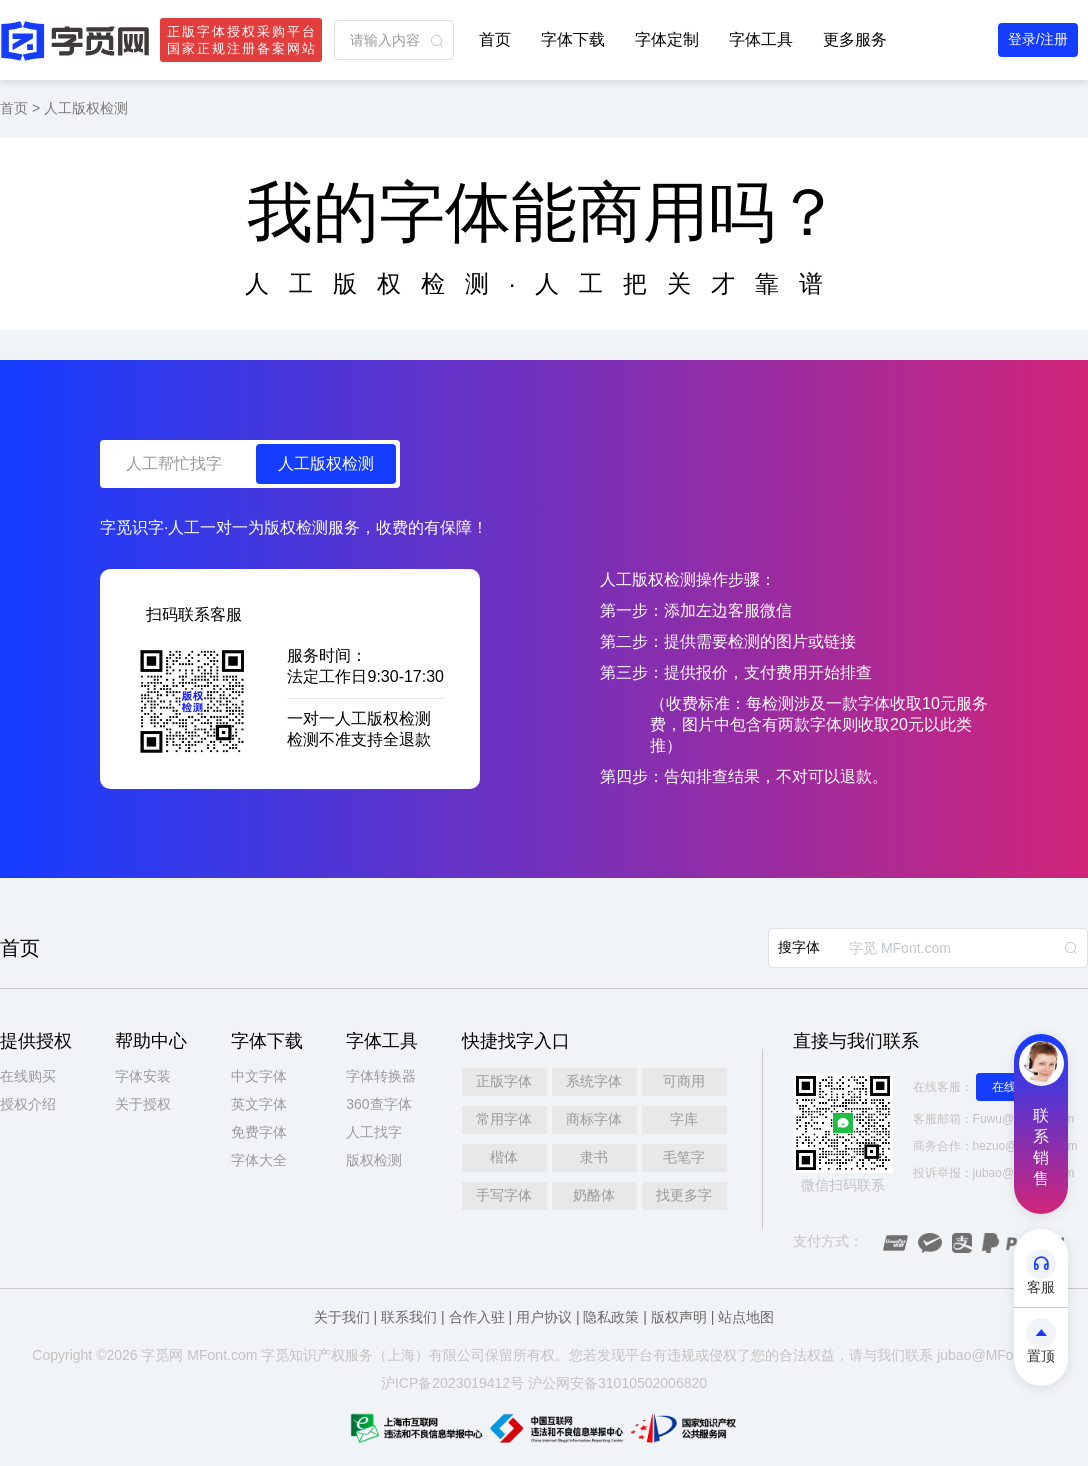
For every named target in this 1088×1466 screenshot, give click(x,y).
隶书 (594, 1157)
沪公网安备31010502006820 (617, 1383)
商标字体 (594, 1119)
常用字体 (504, 1119)
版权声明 (679, 1317)
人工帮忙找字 (174, 463)
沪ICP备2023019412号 (452, 1383)
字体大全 (259, 1160)
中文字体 (259, 1076)
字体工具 (761, 39)
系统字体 (594, 1081)
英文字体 (259, 1104)
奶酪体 (594, 1195)
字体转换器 (381, 1076)
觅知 (289, 1355)
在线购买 (28, 1076)
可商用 (684, 1081)
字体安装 (143, 1076)
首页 (495, 39)
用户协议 (544, 1317)
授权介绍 (28, 1104)
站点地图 (746, 1317)
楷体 (504, 1157)
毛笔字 (684, 1157)
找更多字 (684, 1195)
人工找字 (374, 1132)
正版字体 (504, 1081)
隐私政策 (611, 1317)
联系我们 (409, 1317)
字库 (684, 1119)
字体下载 (573, 39)
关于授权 (143, 1104)
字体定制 (667, 39)
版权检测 (374, 1160)
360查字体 (378, 1104)
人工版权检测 (86, 108)
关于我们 (342, 1317)
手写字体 (504, 1195)
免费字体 (259, 1132)
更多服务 (855, 39)
